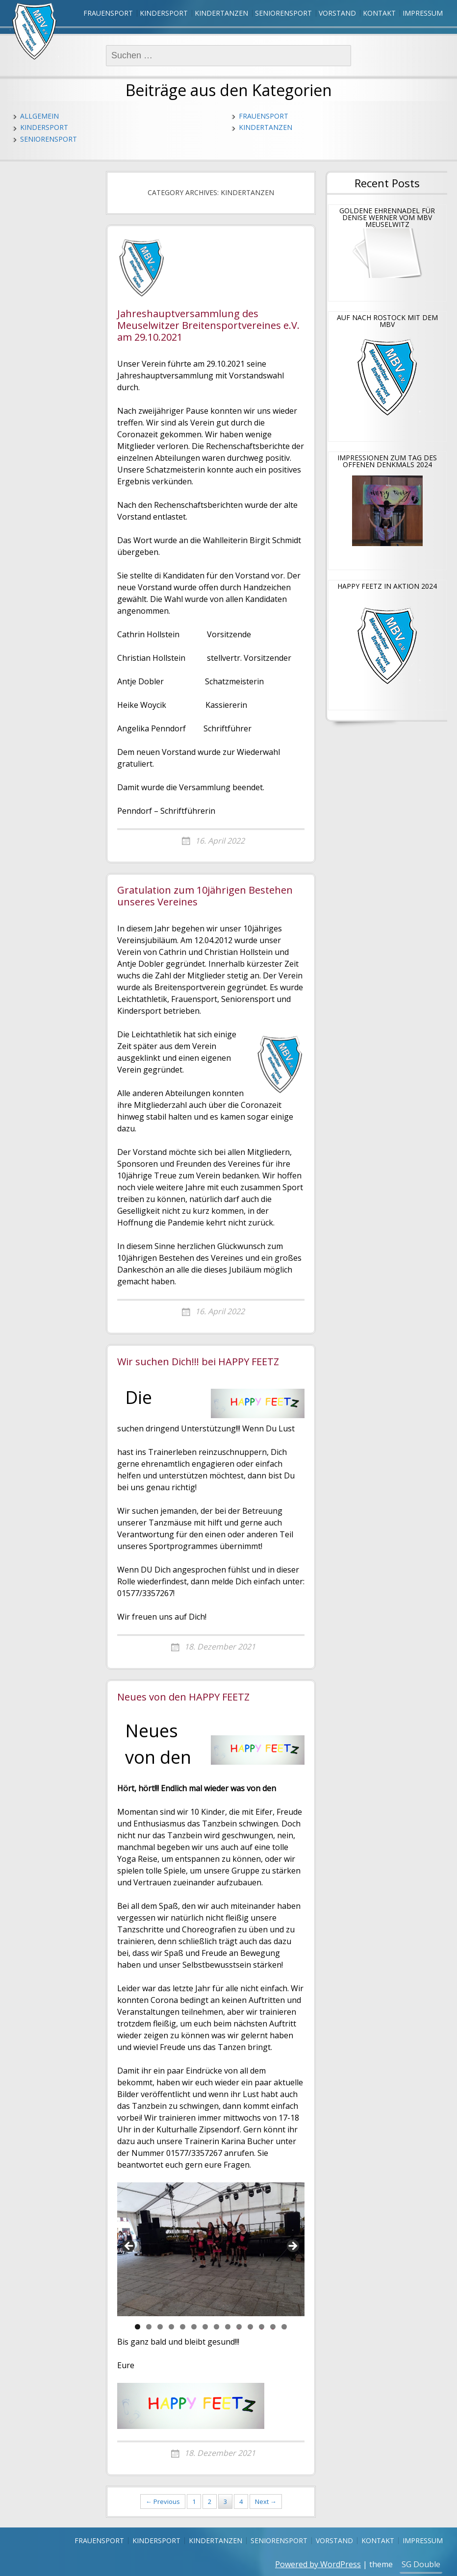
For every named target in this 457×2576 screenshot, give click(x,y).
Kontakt (379, 13)
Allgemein (39, 116)
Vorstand (337, 13)
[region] (211, 2249)
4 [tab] (171, 2326)
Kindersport (164, 13)
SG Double (421, 2564)
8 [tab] (216, 2326)
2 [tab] (149, 2326)
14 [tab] (284, 2326)
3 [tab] (160, 2326)
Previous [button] (129, 2246)
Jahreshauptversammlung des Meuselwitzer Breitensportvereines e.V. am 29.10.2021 (208, 326)
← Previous (163, 2501)
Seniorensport (283, 13)
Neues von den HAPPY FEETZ (183, 1697)
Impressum (423, 13)
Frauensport (108, 13)
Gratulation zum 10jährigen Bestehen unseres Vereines (205, 896)
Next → (266, 2501)
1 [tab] (137, 2326)
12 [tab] (261, 2326)
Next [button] (292, 2246)
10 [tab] (239, 2326)
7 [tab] (205, 2326)
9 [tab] (227, 2326)
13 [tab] (273, 2326)
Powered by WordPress (318, 2564)
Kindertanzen (221, 13)
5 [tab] (182, 2326)
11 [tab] (250, 2326)
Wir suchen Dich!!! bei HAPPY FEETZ (198, 1362)
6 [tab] (194, 2326)
